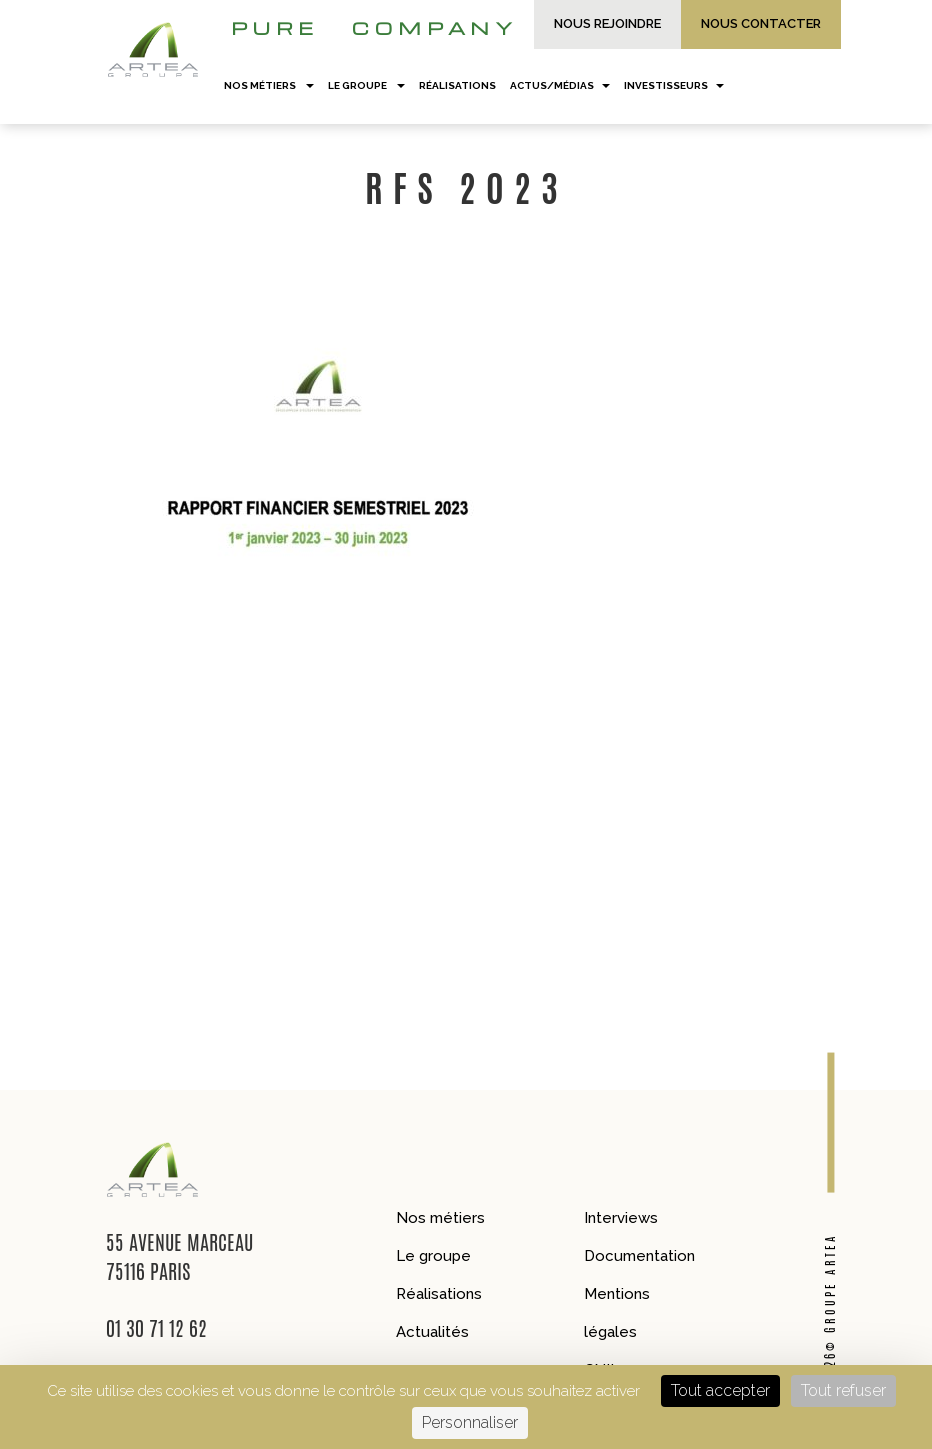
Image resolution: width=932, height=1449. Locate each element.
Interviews (621, 1218)
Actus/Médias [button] (560, 85)
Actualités (432, 1332)
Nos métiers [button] (269, 85)
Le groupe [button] (366, 85)
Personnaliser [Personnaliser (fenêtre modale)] (470, 1422)
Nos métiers (440, 1218)
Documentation (639, 1256)
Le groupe (433, 1256)
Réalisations (439, 1294)
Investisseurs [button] (674, 85)
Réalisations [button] (457, 85)
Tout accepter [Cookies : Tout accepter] (720, 1390)
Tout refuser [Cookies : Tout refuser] (843, 1390)
